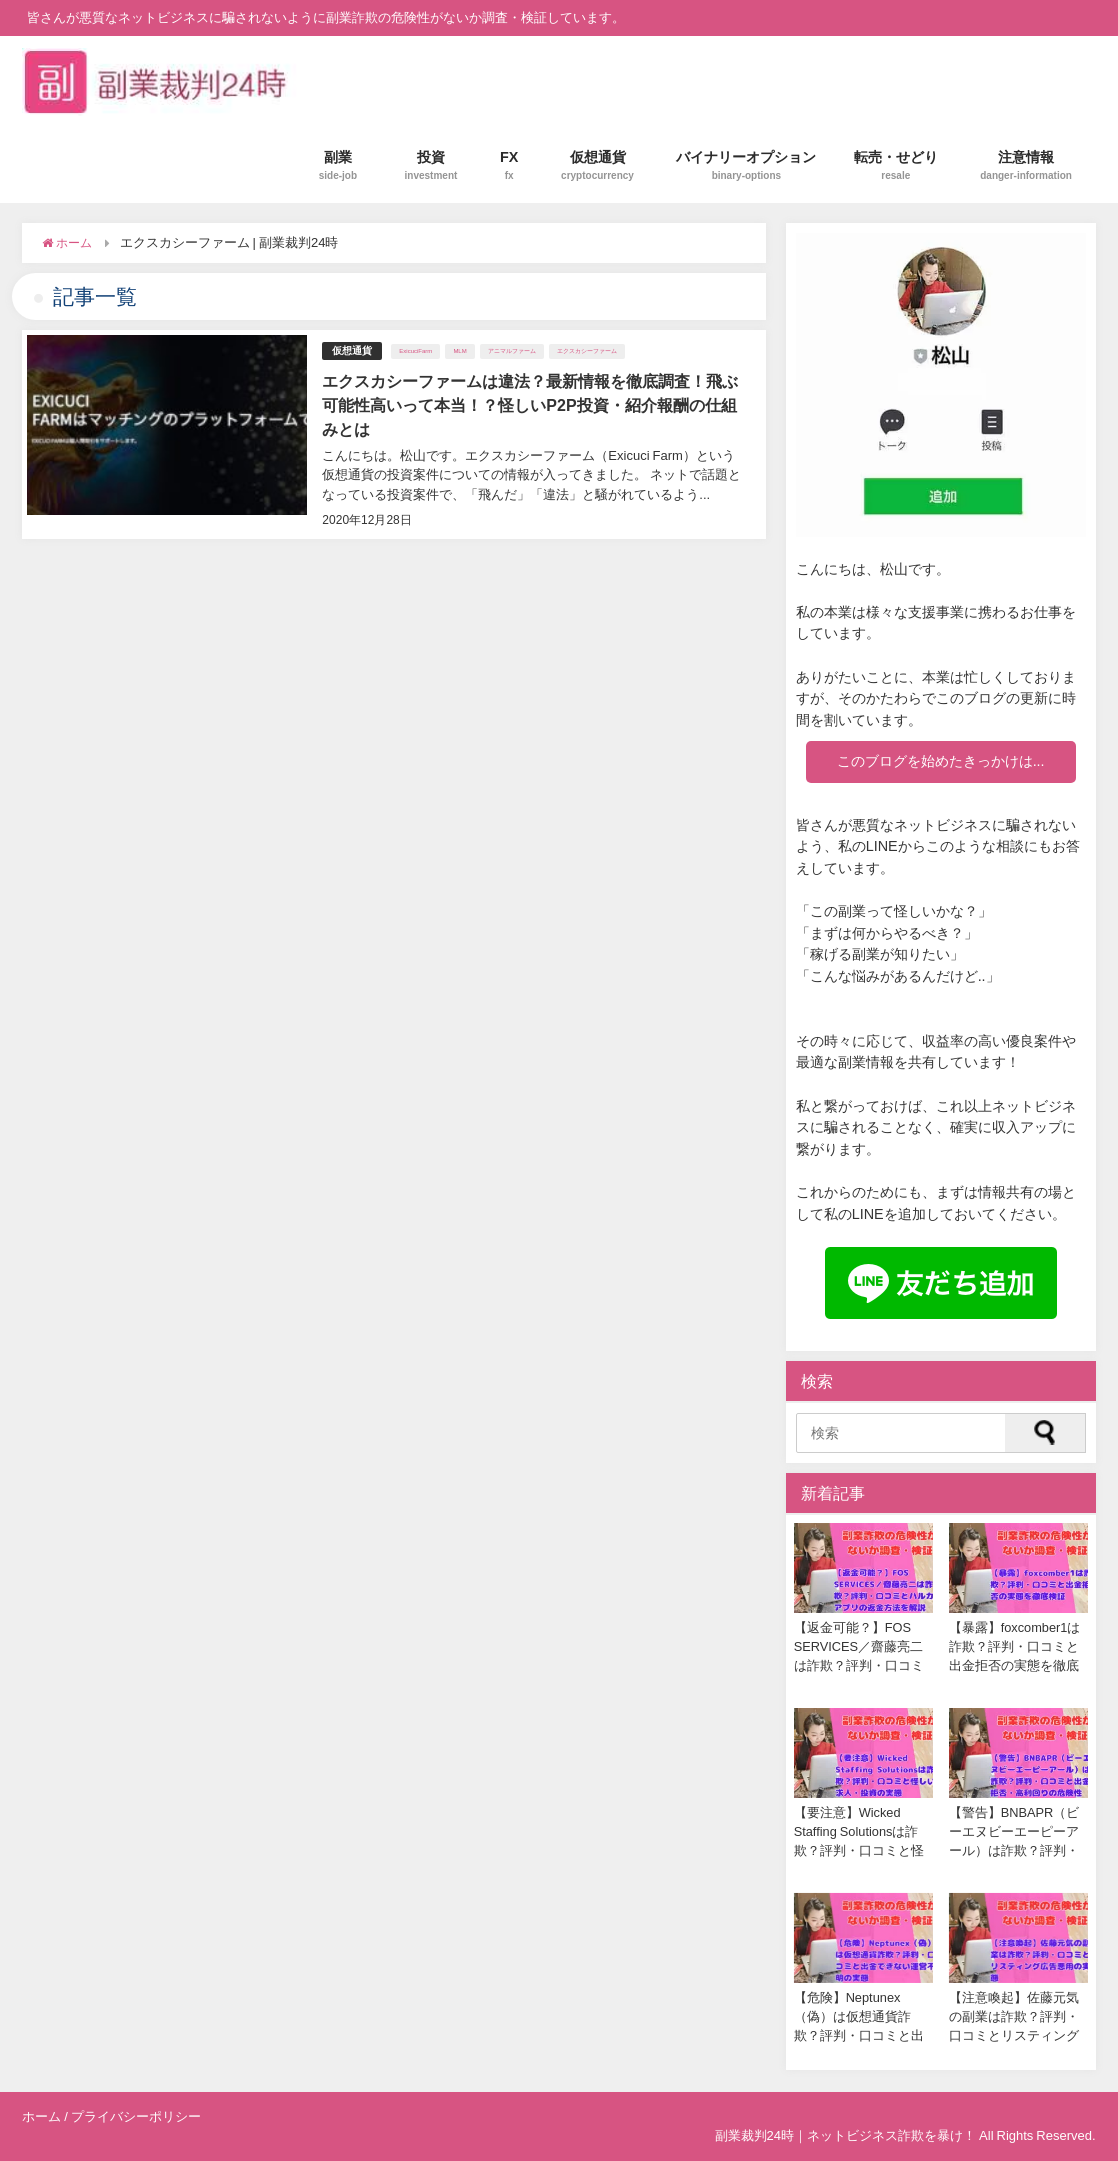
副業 (338, 165)
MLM (459, 351)
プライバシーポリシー (136, 2116)
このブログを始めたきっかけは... (941, 761)
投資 (431, 165)
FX (509, 165)
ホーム (41, 2116)
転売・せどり (896, 165)
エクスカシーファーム (587, 351)
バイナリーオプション (746, 165)
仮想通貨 (597, 165)
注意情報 (1026, 165)
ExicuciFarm (415, 351)
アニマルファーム (512, 351)
